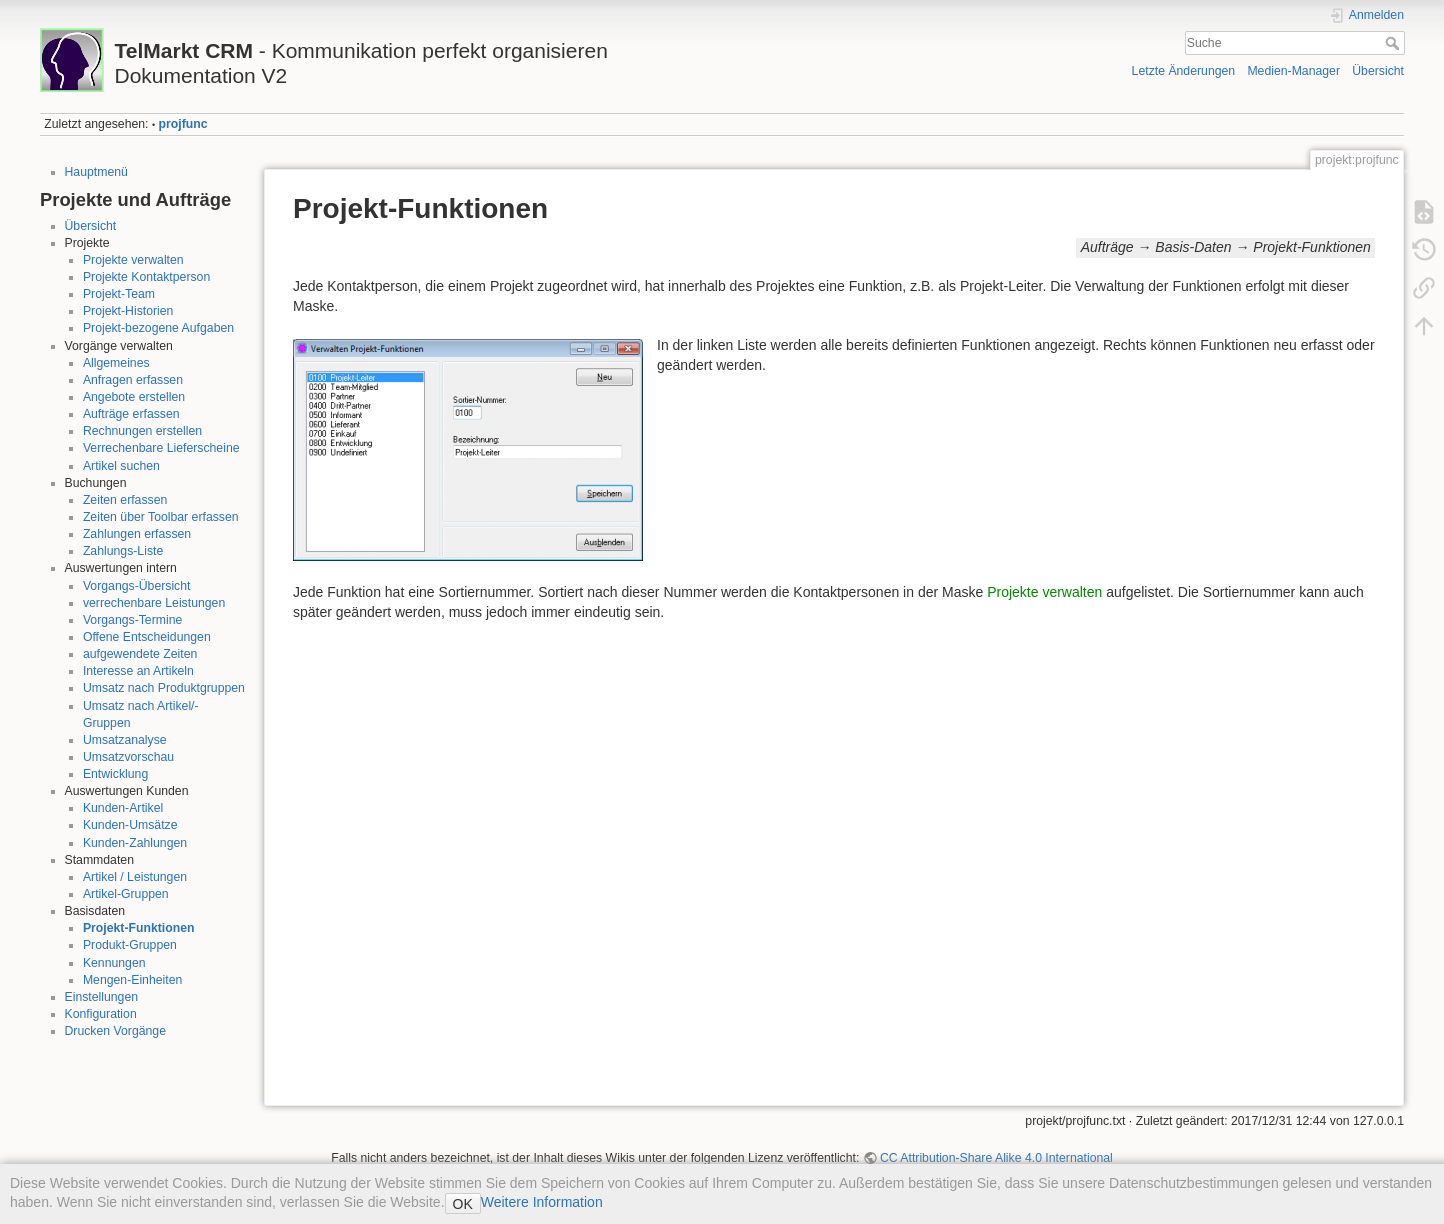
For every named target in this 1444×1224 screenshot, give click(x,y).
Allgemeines (116, 363)
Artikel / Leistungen (135, 877)
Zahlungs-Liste (123, 551)
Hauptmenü (96, 172)
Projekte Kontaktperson (146, 277)
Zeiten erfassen (125, 500)
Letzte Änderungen (1184, 71)
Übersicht (1378, 71)
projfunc (183, 124)
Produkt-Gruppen (130, 945)
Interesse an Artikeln (138, 671)
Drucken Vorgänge (115, 1031)
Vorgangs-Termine (132, 620)
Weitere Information (542, 1202)
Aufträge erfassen (131, 414)
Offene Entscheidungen (147, 637)
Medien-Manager (1293, 71)
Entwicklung (115, 774)
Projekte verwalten (133, 260)
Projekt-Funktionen (139, 928)
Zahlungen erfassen (137, 534)
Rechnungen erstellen (142, 431)
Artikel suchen (121, 466)
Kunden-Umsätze (130, 825)
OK (463, 1204)
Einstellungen (102, 997)
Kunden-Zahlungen (135, 843)
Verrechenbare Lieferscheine (161, 448)
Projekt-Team (119, 294)
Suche (1394, 43)
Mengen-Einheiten (132, 980)
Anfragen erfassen (133, 380)
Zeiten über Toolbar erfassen (161, 517)
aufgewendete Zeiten (140, 654)
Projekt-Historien (128, 311)
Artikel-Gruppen (126, 894)
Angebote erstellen (134, 397)
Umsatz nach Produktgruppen (164, 688)
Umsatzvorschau (128, 757)
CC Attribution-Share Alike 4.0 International (996, 1158)
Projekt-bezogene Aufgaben (158, 328)
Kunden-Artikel (123, 808)
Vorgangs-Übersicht (137, 586)
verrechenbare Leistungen (154, 603)
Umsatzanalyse (125, 740)
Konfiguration (101, 1014)
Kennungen (114, 963)
